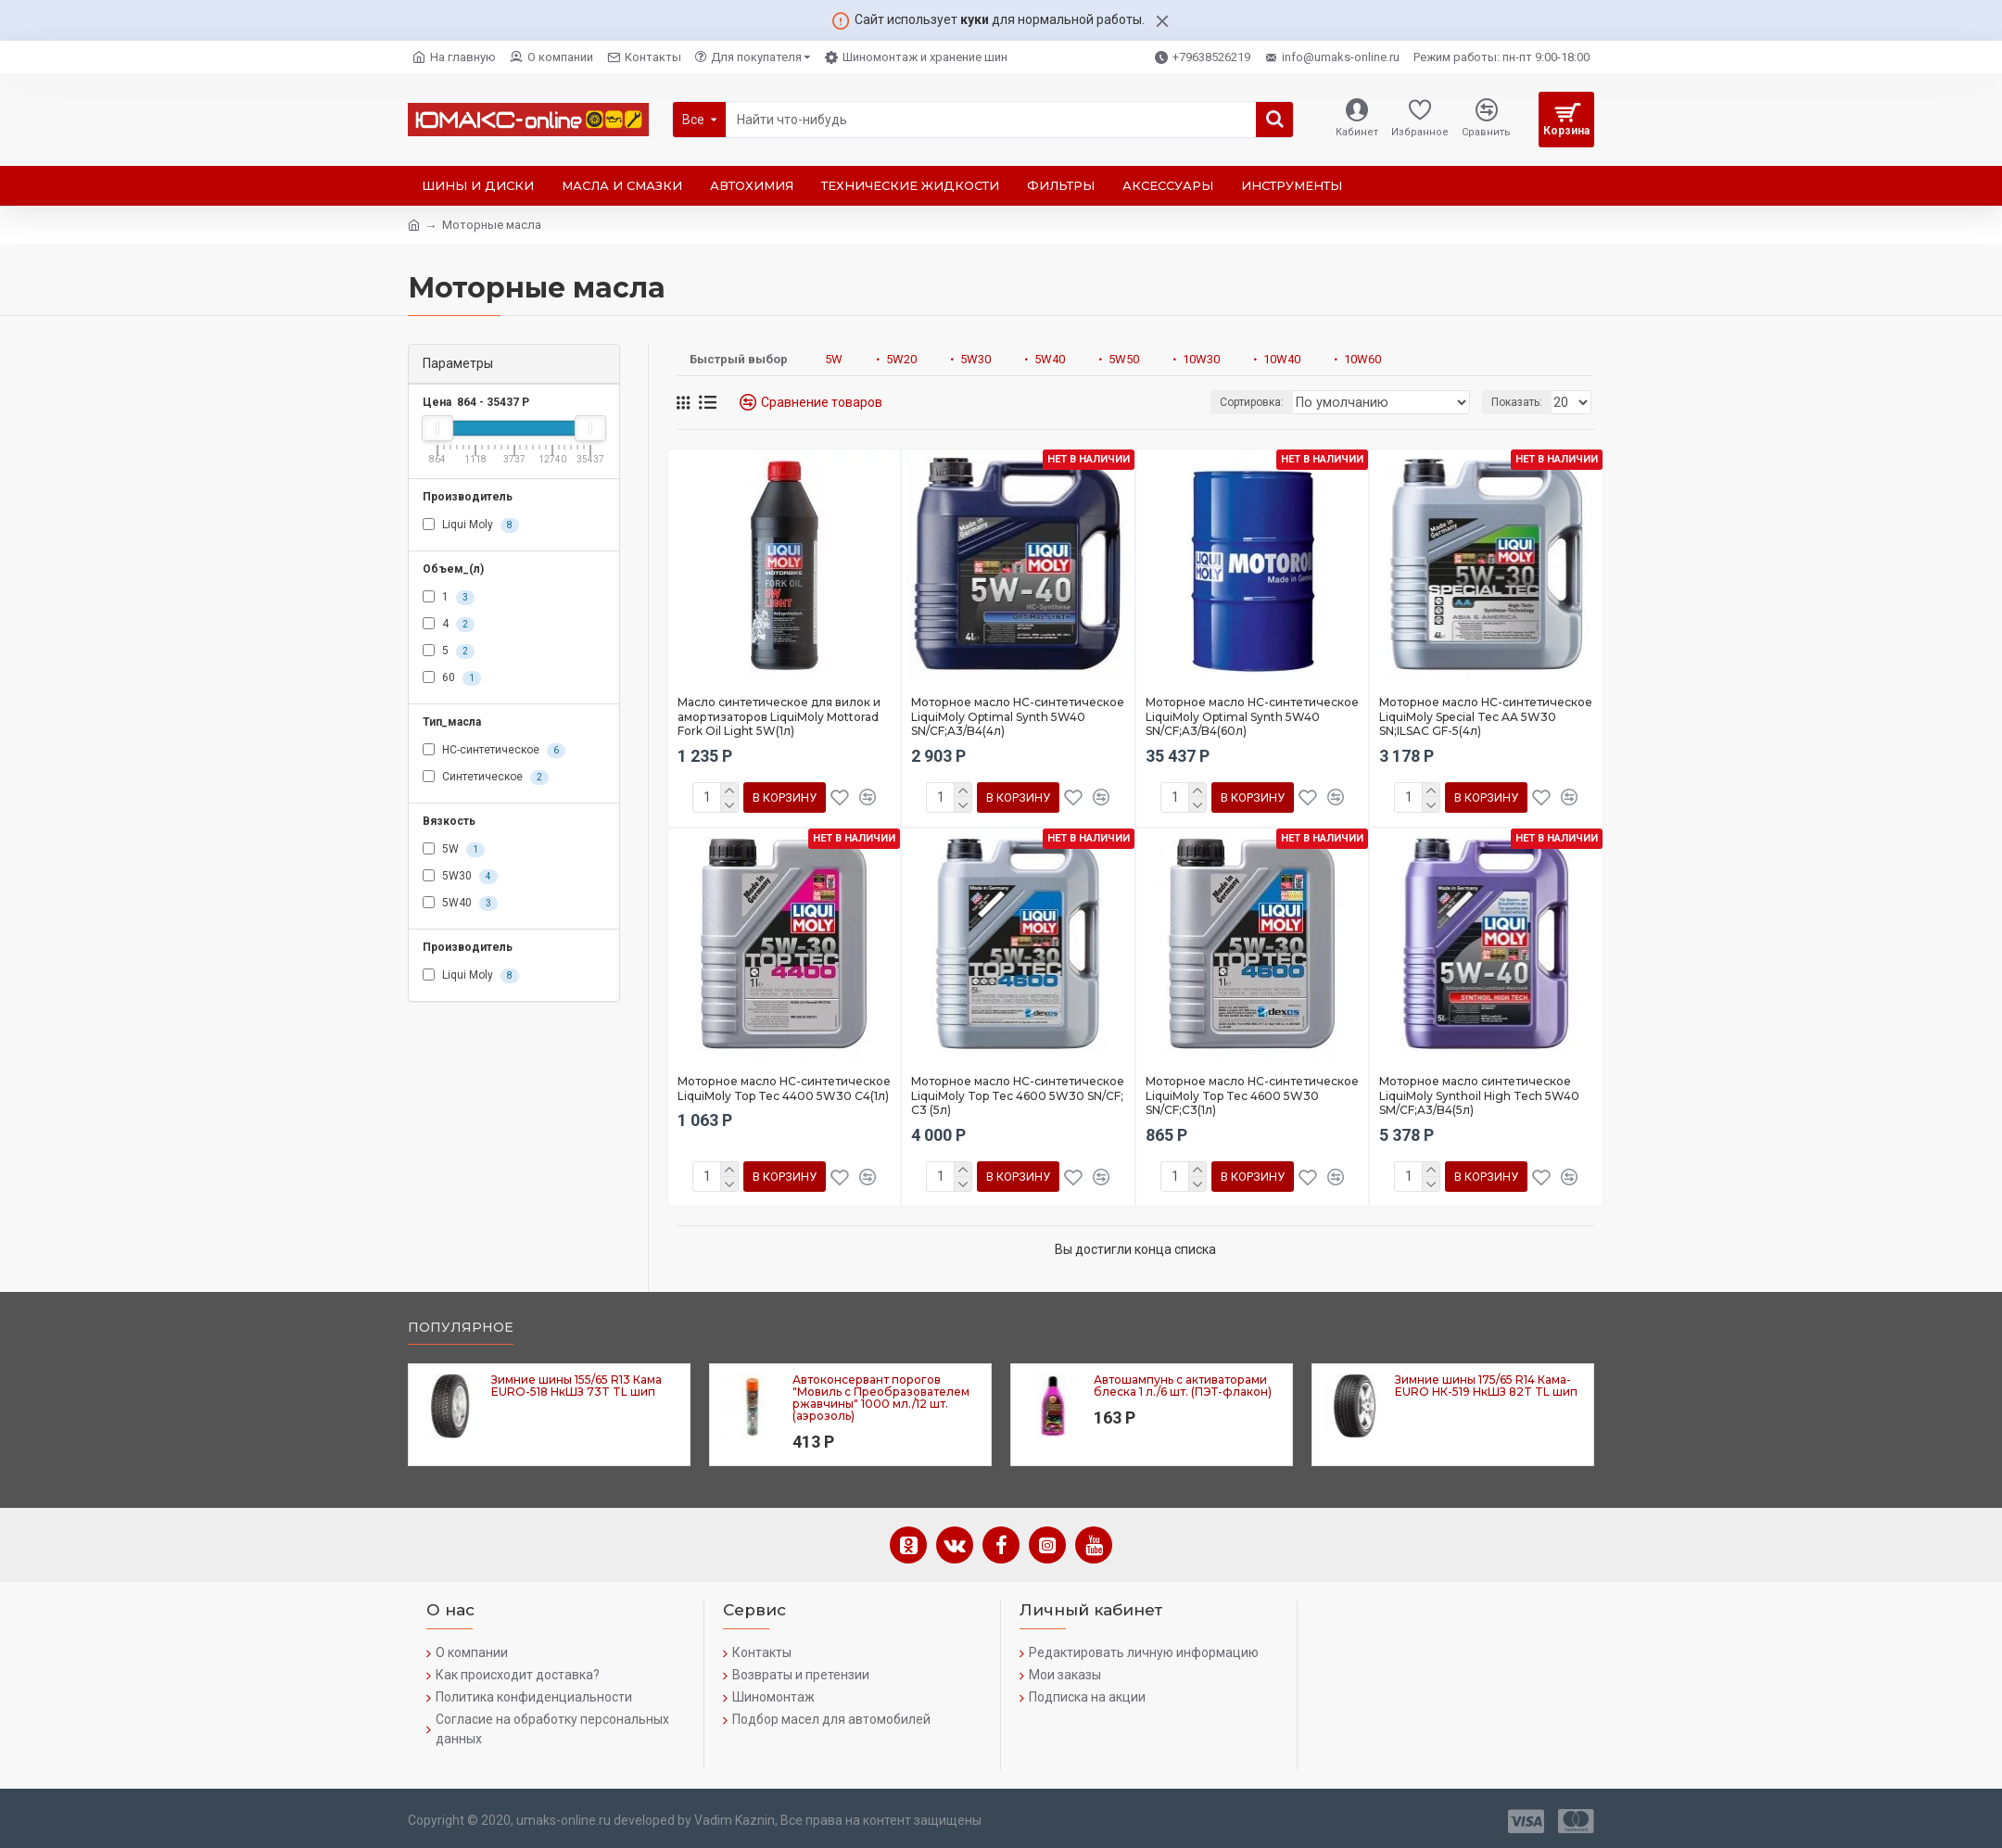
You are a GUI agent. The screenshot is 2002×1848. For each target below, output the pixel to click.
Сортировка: (1281, 402)
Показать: (1519, 402)
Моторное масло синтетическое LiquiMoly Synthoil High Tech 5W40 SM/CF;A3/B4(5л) (1479, 1095)
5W (454, 849)
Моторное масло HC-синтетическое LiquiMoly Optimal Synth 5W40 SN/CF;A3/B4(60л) (1252, 716)
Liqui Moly (471, 525)
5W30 (460, 876)
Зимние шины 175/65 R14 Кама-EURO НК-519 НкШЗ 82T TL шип (1486, 1385)
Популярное (460, 1327)
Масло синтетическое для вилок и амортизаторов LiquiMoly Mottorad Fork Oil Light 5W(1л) (779, 716)
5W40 (460, 903)
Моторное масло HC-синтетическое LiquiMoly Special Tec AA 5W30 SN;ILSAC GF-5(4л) (1485, 716)
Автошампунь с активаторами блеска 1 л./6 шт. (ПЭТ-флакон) (1183, 1385)
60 (452, 678)
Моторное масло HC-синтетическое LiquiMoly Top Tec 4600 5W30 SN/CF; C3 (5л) (1017, 1095)
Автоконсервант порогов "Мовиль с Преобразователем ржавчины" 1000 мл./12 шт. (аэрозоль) (880, 1398)
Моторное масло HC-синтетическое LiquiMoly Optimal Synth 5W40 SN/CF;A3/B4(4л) (1017, 716)
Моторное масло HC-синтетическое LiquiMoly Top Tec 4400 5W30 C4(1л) (784, 1088)
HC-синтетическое (494, 750)
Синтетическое (486, 777)
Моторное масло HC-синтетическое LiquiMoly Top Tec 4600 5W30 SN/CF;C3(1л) (1252, 1095)
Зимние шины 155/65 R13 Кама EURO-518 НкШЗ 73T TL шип (576, 1385)
